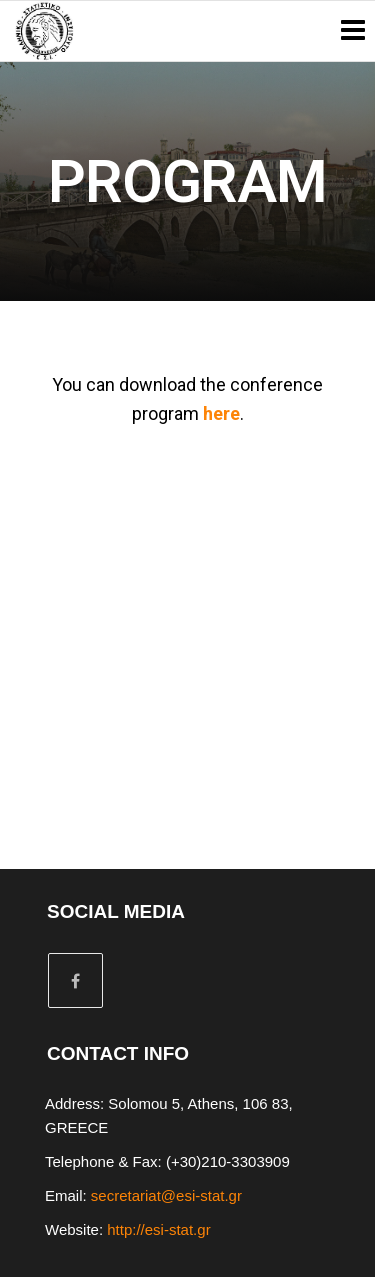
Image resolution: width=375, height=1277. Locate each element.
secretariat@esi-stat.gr (166, 1195)
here (221, 413)
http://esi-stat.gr (158, 1229)
